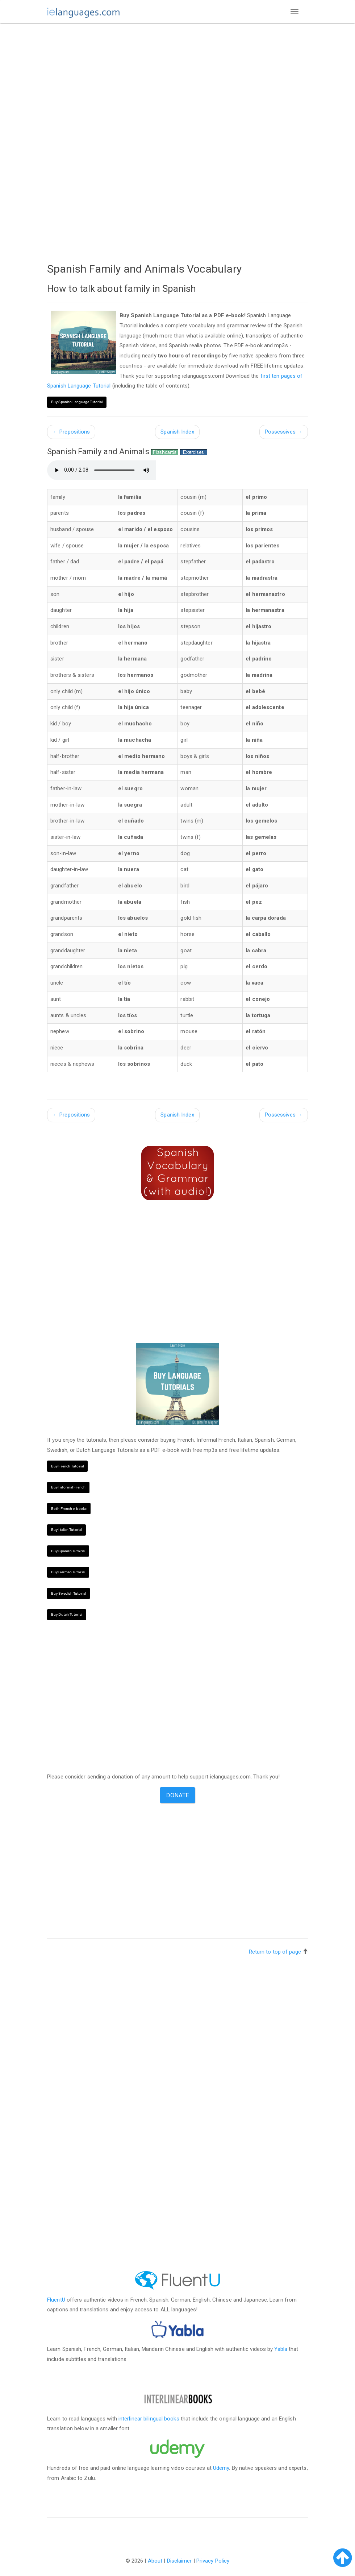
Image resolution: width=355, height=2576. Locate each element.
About (155, 2561)
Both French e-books (69, 1508)
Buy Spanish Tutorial (68, 1551)
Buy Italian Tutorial (66, 1529)
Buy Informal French (68, 1487)
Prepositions (71, 431)
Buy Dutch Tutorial (66, 1614)
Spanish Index (177, 431)
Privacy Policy (212, 2561)
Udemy (221, 2468)
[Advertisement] (177, 82)
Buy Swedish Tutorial (68, 1593)
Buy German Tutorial (68, 1572)
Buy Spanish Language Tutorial (77, 401)
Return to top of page (275, 1951)
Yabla (280, 2349)
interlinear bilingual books (148, 2418)
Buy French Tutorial (67, 1466)
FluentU (56, 2300)
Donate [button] (177, 1795)
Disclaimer (179, 2561)
